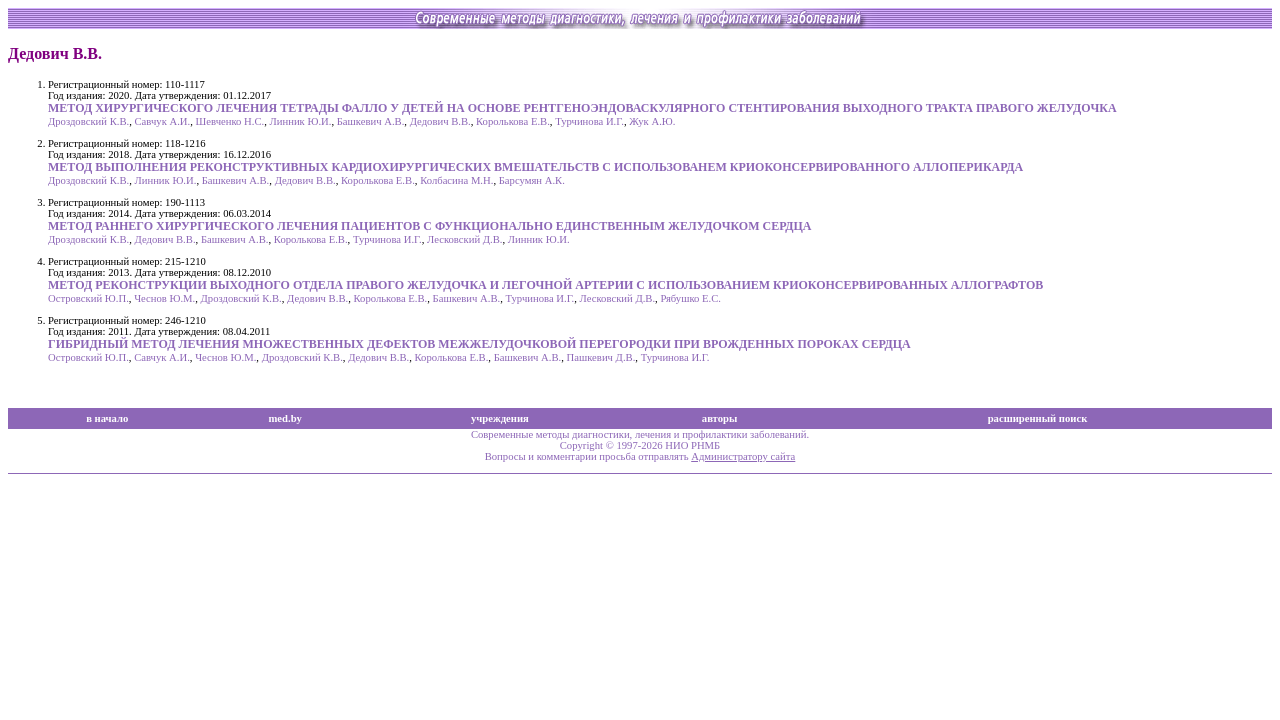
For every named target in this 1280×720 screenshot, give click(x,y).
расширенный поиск (1038, 418)
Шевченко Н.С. (230, 121)
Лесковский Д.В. (465, 239)
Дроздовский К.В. (88, 121)
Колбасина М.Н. (456, 180)
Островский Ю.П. (88, 298)
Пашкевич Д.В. (601, 357)
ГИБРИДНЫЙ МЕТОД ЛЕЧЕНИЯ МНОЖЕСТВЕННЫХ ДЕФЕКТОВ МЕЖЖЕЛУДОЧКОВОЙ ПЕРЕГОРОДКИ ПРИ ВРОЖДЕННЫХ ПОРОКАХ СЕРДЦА (479, 344)
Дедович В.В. (440, 121)
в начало (107, 418)
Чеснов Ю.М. (164, 298)
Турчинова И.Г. (589, 121)
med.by (284, 418)
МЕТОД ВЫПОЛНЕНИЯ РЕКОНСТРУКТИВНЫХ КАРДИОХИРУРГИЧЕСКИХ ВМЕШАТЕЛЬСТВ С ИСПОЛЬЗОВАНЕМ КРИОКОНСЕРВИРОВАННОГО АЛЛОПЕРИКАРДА (535, 167)
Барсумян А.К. (532, 180)
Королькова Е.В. (513, 121)
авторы (720, 418)
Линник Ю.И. (301, 121)
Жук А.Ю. (652, 121)
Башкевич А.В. (371, 121)
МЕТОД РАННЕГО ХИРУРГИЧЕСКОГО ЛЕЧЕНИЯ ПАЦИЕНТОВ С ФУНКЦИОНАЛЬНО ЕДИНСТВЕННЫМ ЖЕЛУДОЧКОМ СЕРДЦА (429, 226)
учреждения (500, 418)
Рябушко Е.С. (690, 298)
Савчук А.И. (163, 121)
